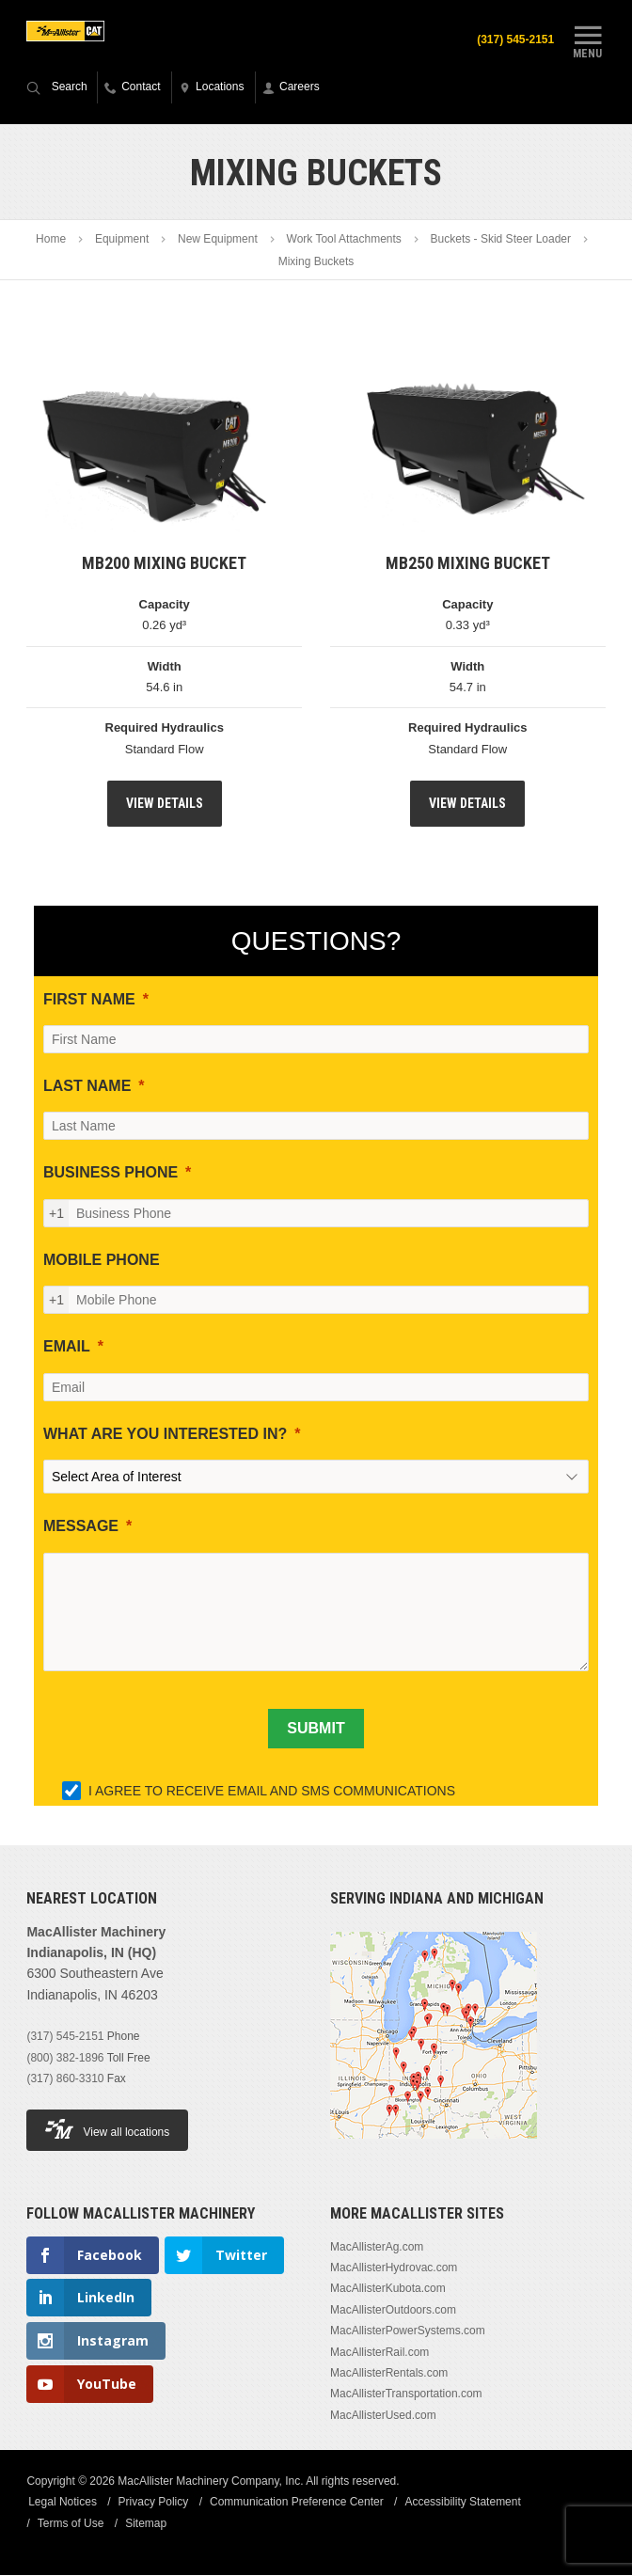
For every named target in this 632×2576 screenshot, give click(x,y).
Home (51, 240)
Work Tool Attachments (344, 240)
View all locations (107, 2130)
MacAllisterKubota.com (388, 2290)
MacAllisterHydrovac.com (393, 2268)
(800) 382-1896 (64, 2058)
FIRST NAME (89, 1000)
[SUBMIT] (315, 1729)
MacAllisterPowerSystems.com (407, 2331)
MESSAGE (80, 1527)
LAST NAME (87, 1087)
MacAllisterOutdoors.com (393, 2310)
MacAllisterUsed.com (383, 2416)
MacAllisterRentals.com (389, 2373)
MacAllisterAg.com (376, 2247)
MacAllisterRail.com (379, 2353)
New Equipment (218, 240)
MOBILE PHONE (101, 1261)
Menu (588, 40)
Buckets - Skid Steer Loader (501, 240)
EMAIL (66, 1347)
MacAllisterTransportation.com (406, 2394)
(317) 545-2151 (512, 39)
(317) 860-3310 (64, 2079)
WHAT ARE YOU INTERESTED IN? (165, 1435)
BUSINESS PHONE (110, 1173)
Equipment (122, 240)
